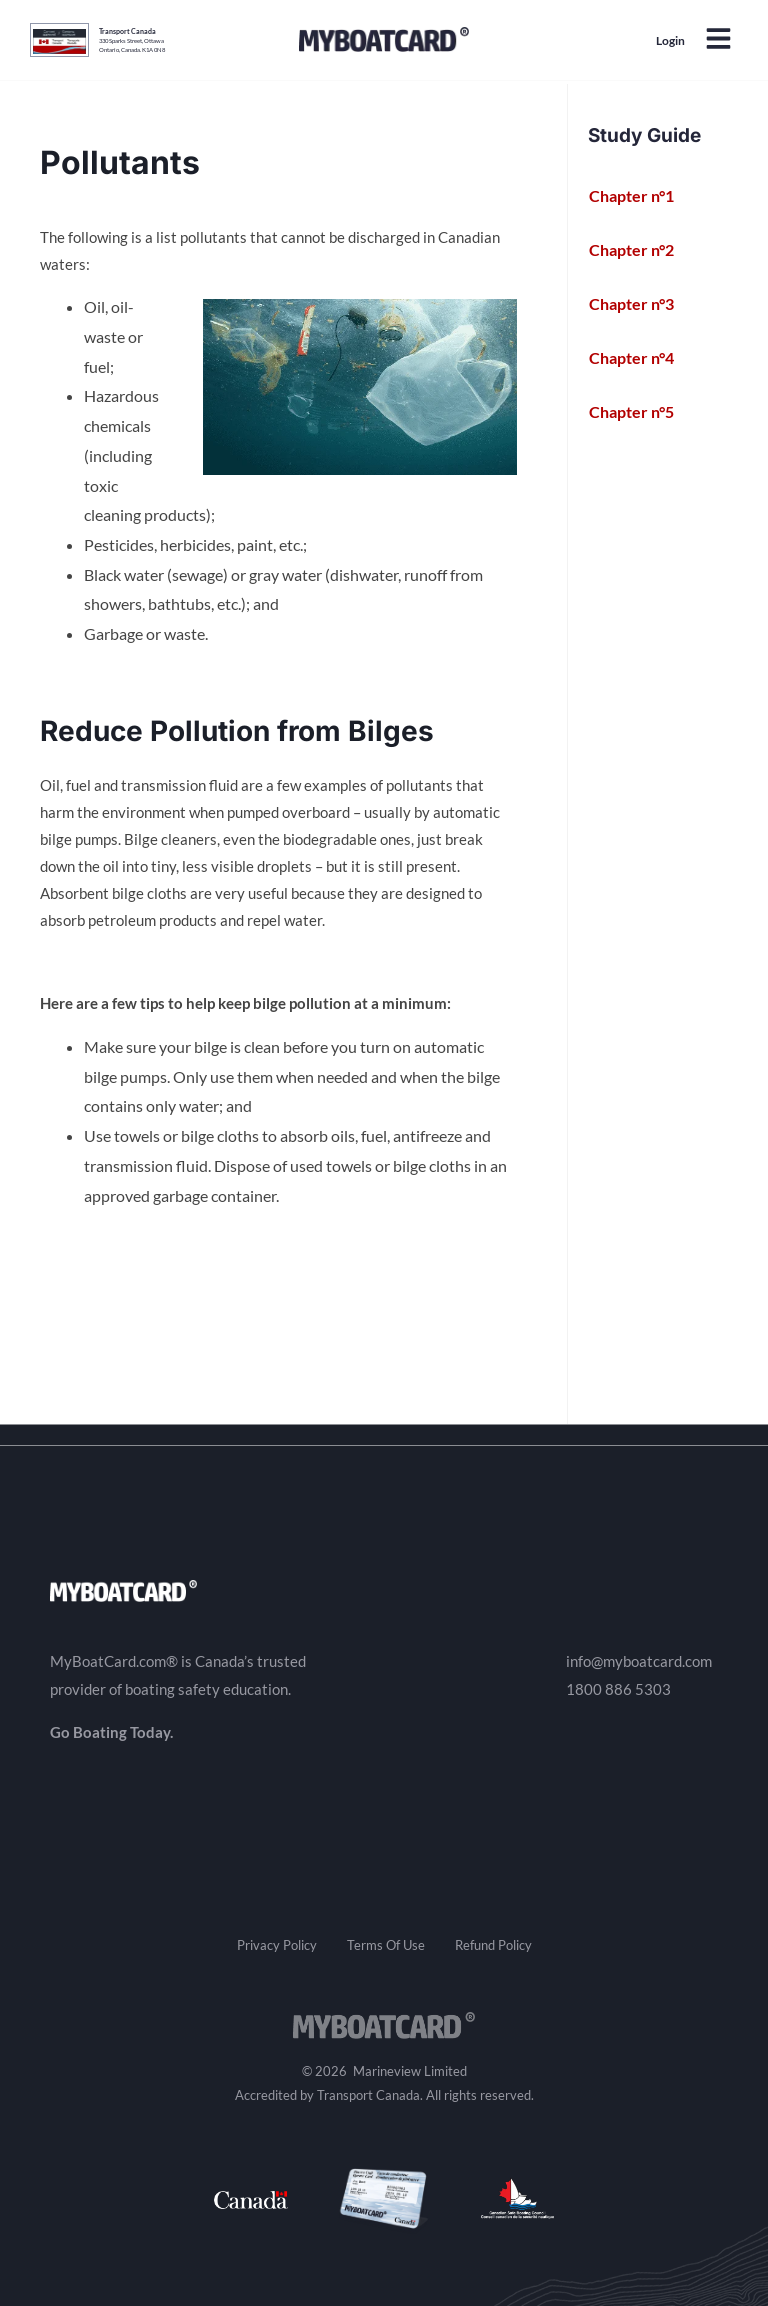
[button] (718, 40)
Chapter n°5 (642, 412)
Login (670, 40)
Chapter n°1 (642, 196)
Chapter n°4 (642, 358)
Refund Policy (493, 1945)
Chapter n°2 (642, 250)
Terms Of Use (386, 1945)
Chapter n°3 (642, 304)
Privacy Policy (277, 1945)
